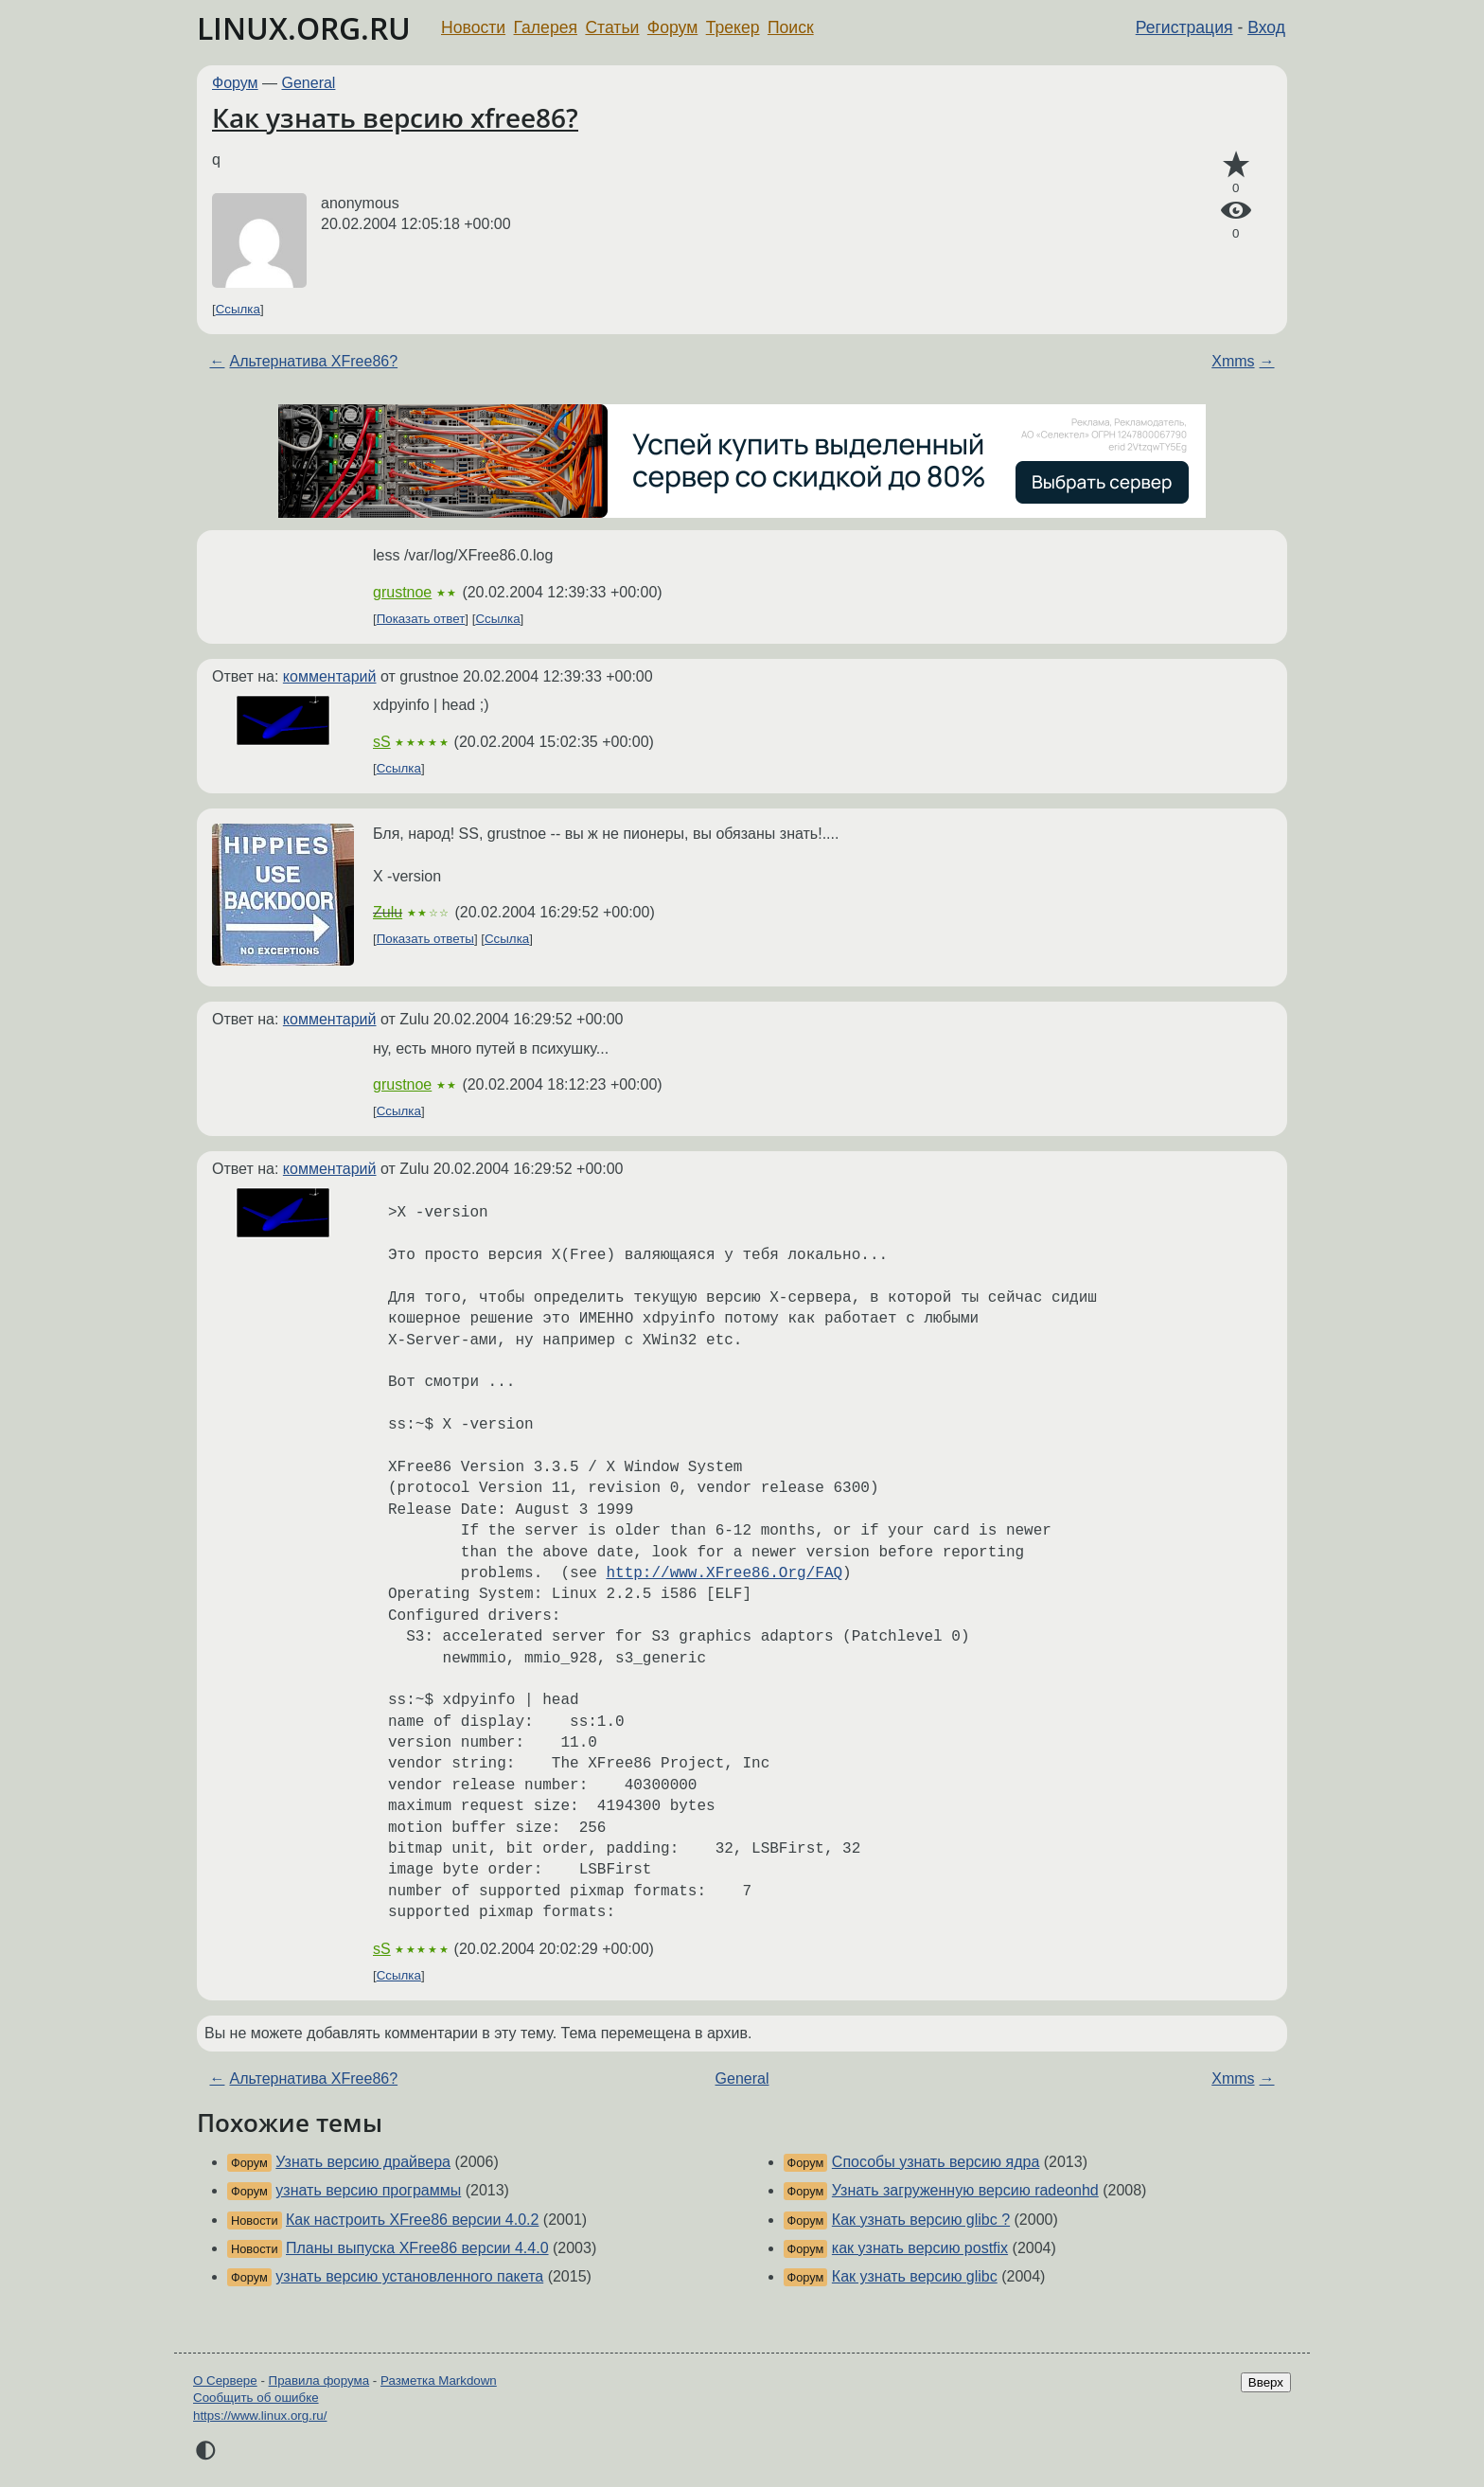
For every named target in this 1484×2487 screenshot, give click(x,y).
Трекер (733, 27)
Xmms (1232, 361)
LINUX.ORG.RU (304, 28)
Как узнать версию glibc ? (921, 2220)
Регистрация (1184, 27)
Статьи (612, 27)
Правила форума (319, 2380)
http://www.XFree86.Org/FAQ (724, 1573)
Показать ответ (421, 619)
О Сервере (225, 2380)
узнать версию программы (368, 2190)
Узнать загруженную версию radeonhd (965, 2190)
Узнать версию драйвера (362, 2162)
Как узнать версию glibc (915, 2276)
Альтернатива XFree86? (313, 361)
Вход (1266, 27)
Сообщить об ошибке (256, 2397)
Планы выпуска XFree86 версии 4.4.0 (417, 2248)
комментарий (330, 676)
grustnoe (402, 592)
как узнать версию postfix (920, 2248)
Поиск (791, 27)
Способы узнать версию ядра (935, 2162)
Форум (672, 27)
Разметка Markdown (438, 2380)
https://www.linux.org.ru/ (260, 2415)
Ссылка (238, 309)
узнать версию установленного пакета (409, 2276)
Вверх (1265, 2382)
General (309, 83)
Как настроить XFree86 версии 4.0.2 (412, 2220)
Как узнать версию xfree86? (395, 117)
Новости (473, 27)
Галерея (545, 27)
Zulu (387, 912)
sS (382, 742)
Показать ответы (425, 939)
